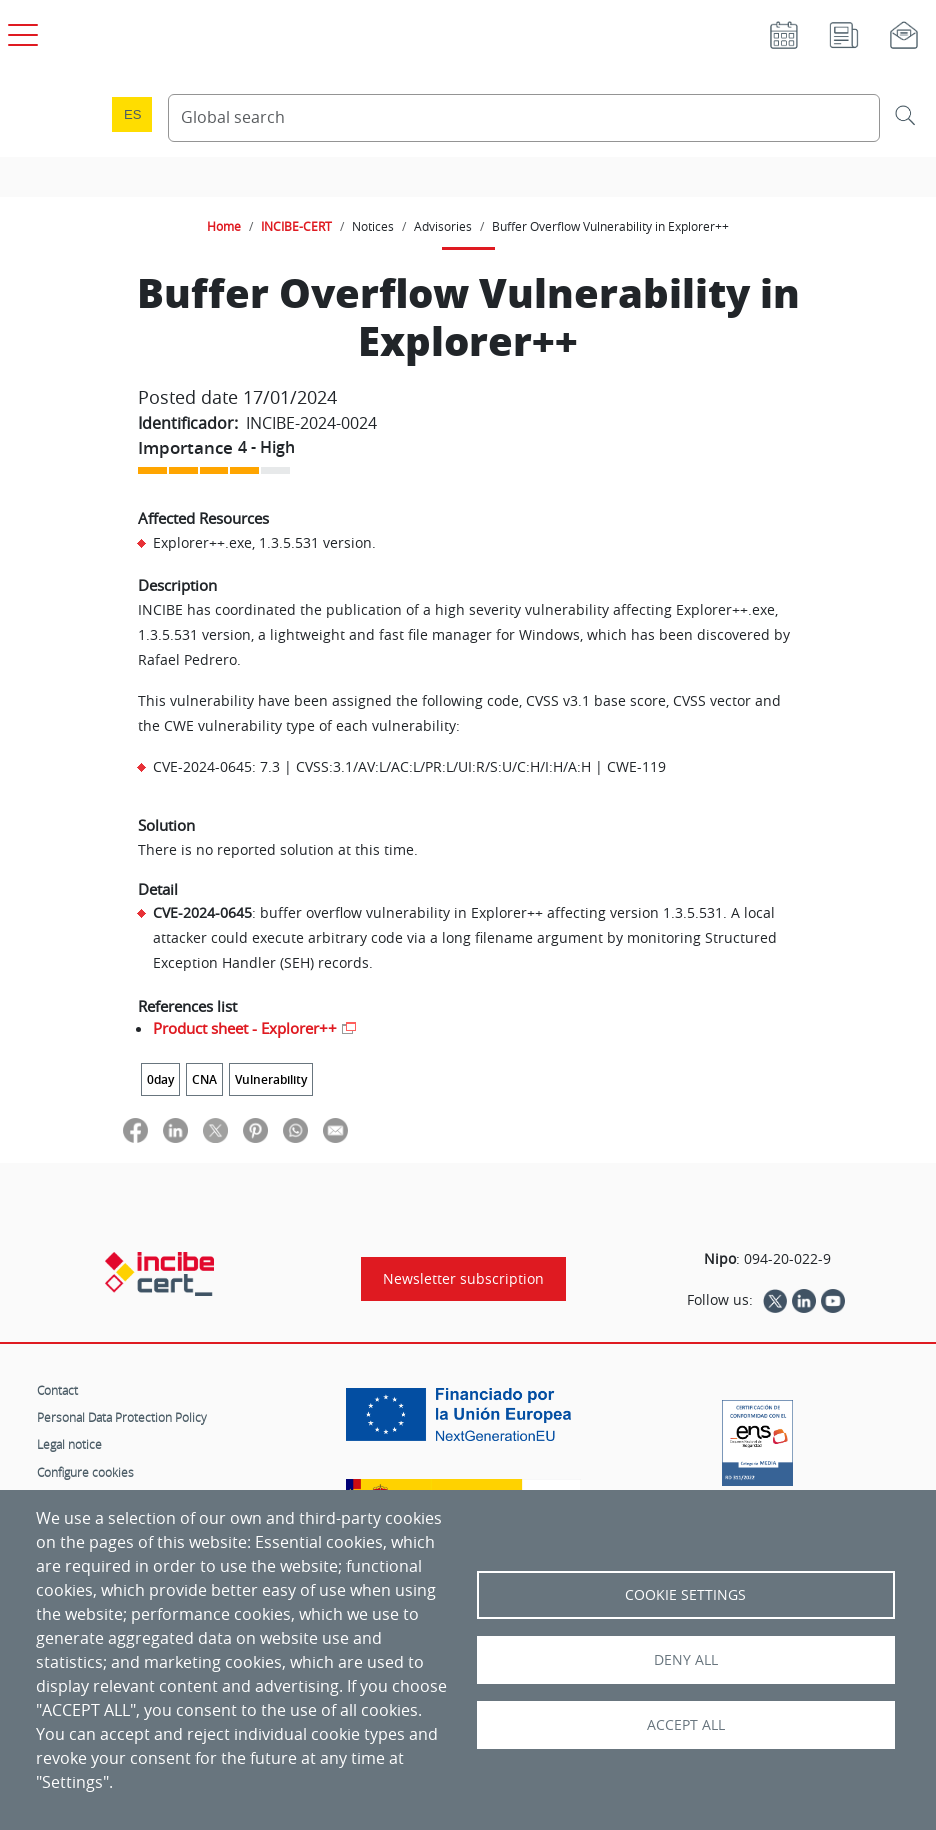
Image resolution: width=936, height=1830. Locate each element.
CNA (204, 1079)
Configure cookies (85, 1472)
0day (160, 1079)
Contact (57, 1390)
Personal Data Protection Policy (122, 1417)
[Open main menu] (20, 31)
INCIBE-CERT (296, 226)
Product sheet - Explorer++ (245, 1028)
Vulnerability (271, 1079)
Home (224, 226)
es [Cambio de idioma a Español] (133, 114)
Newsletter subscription (463, 1279)
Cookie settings (685, 1595)
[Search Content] (524, 118)
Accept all (686, 1725)
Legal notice (69, 1444)
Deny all (686, 1660)
